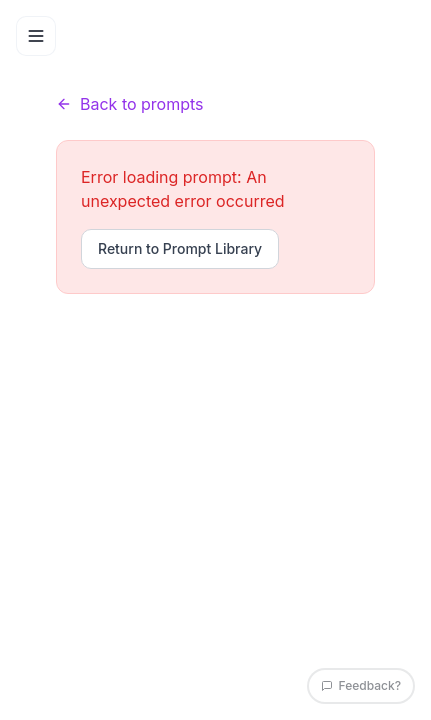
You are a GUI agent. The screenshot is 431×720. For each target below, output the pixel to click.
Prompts (127, 65)
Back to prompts (130, 104)
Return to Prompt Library (180, 248)
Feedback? (361, 685)
